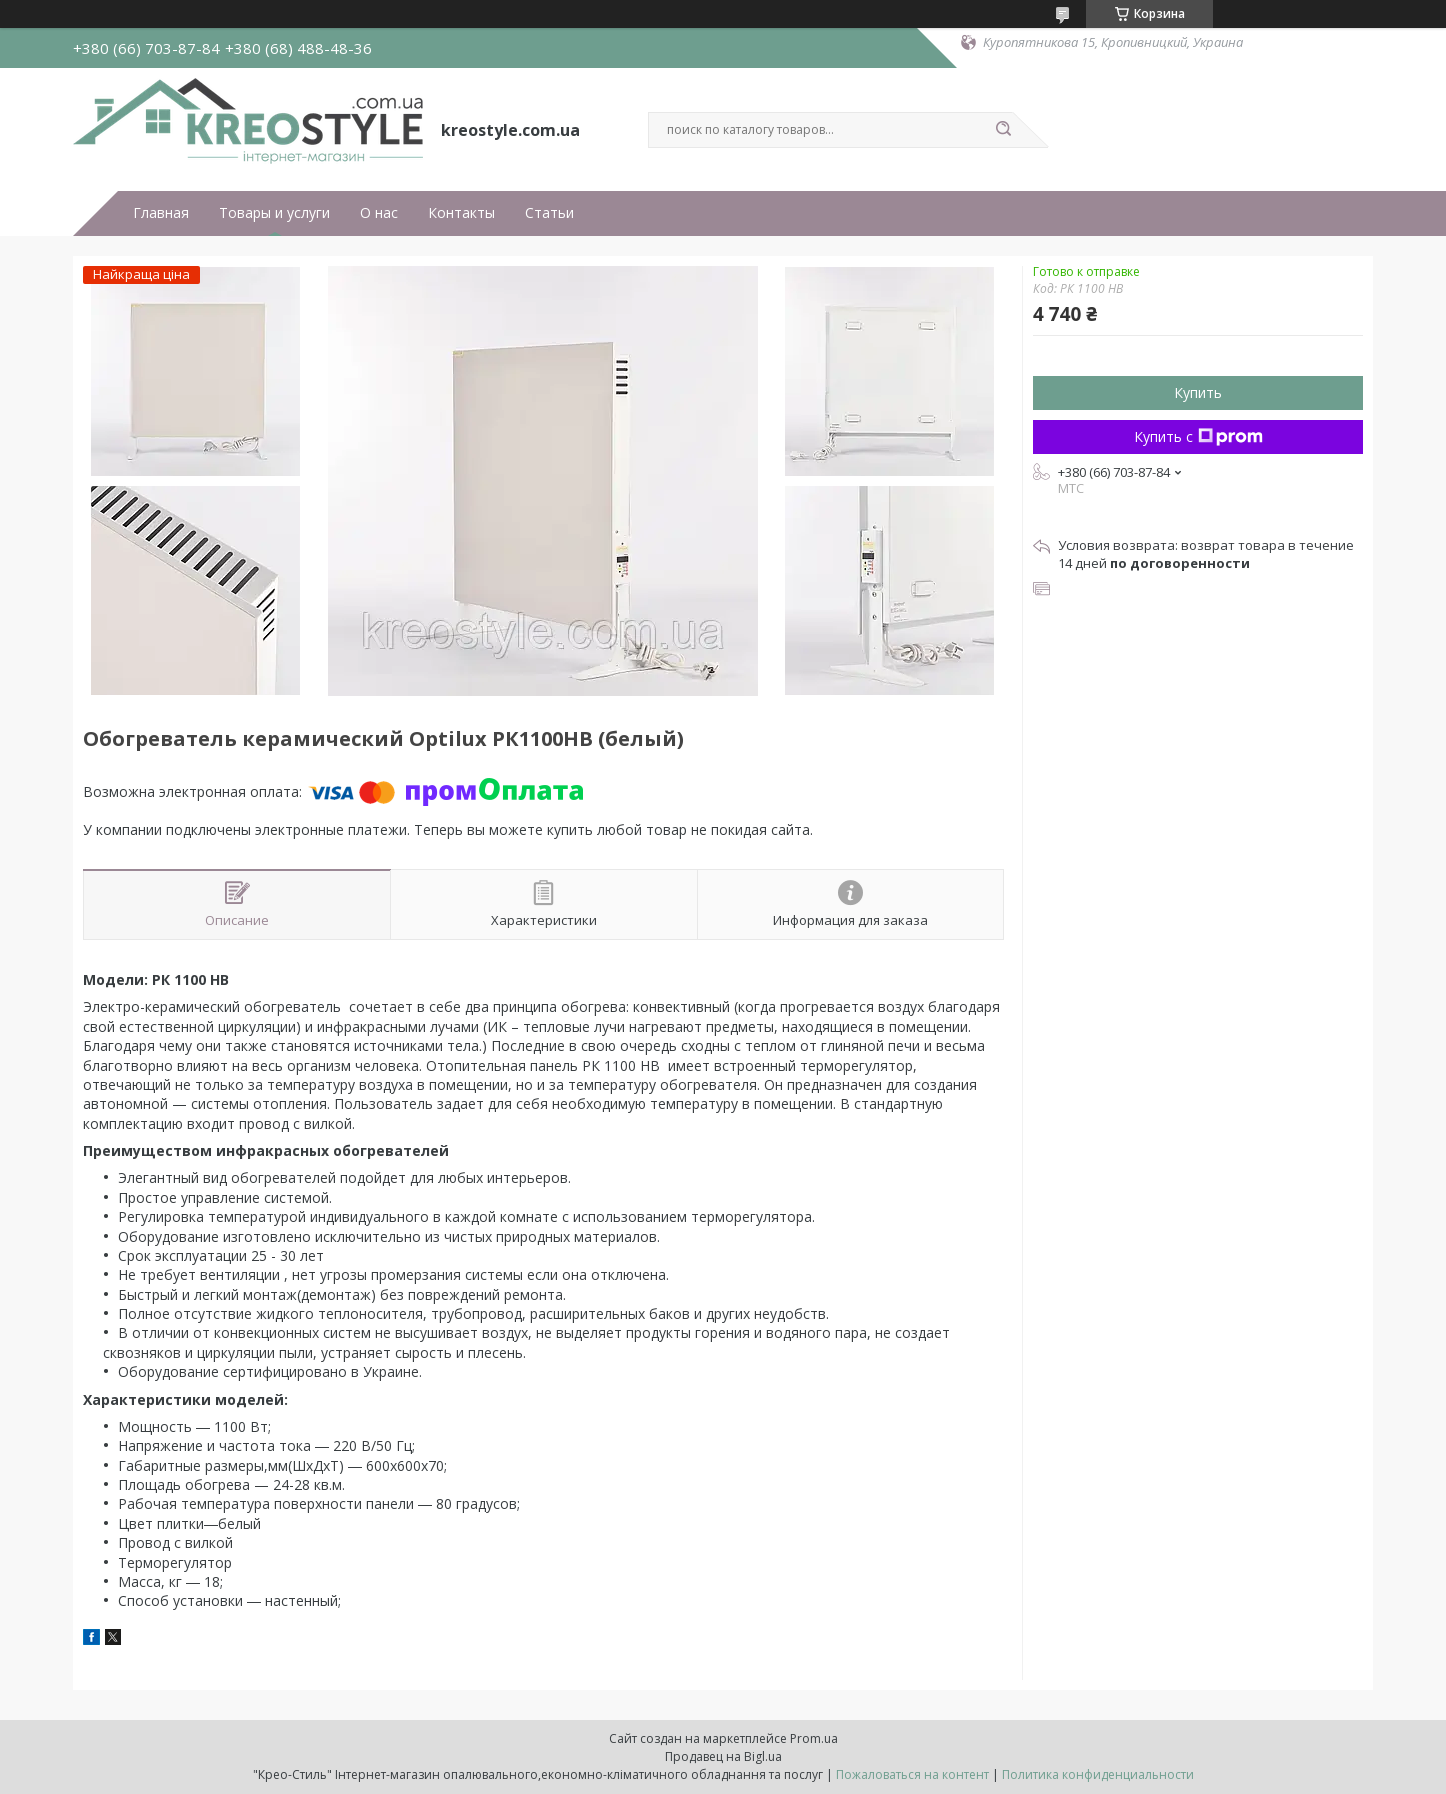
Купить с (1198, 436)
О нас (379, 213)
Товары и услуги (274, 213)
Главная (161, 213)
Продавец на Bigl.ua (723, 1756)
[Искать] (1003, 130)
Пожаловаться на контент (912, 1774)
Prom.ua (814, 1738)
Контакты (461, 213)
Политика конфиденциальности (1098, 1774)
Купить (1198, 392)
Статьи (549, 213)
